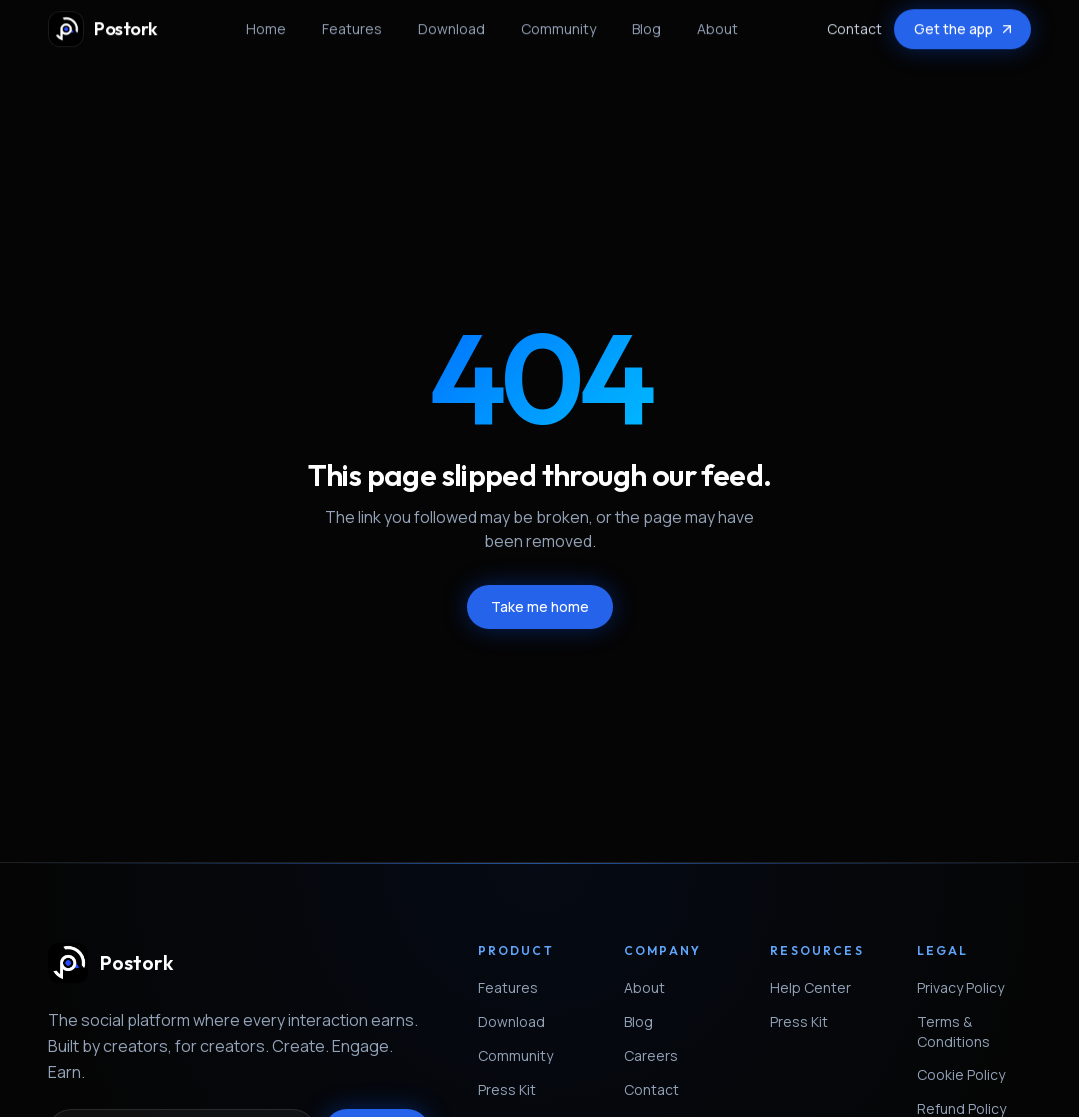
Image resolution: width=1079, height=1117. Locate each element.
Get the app (964, 23)
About (717, 23)
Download (451, 23)
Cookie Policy (969, 1074)
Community (558, 23)
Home (266, 23)
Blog (646, 23)
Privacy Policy (968, 987)
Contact (854, 23)
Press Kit (515, 1089)
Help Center (818, 987)
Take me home (540, 606)
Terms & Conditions (974, 1031)
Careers (659, 1055)
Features (352, 23)
